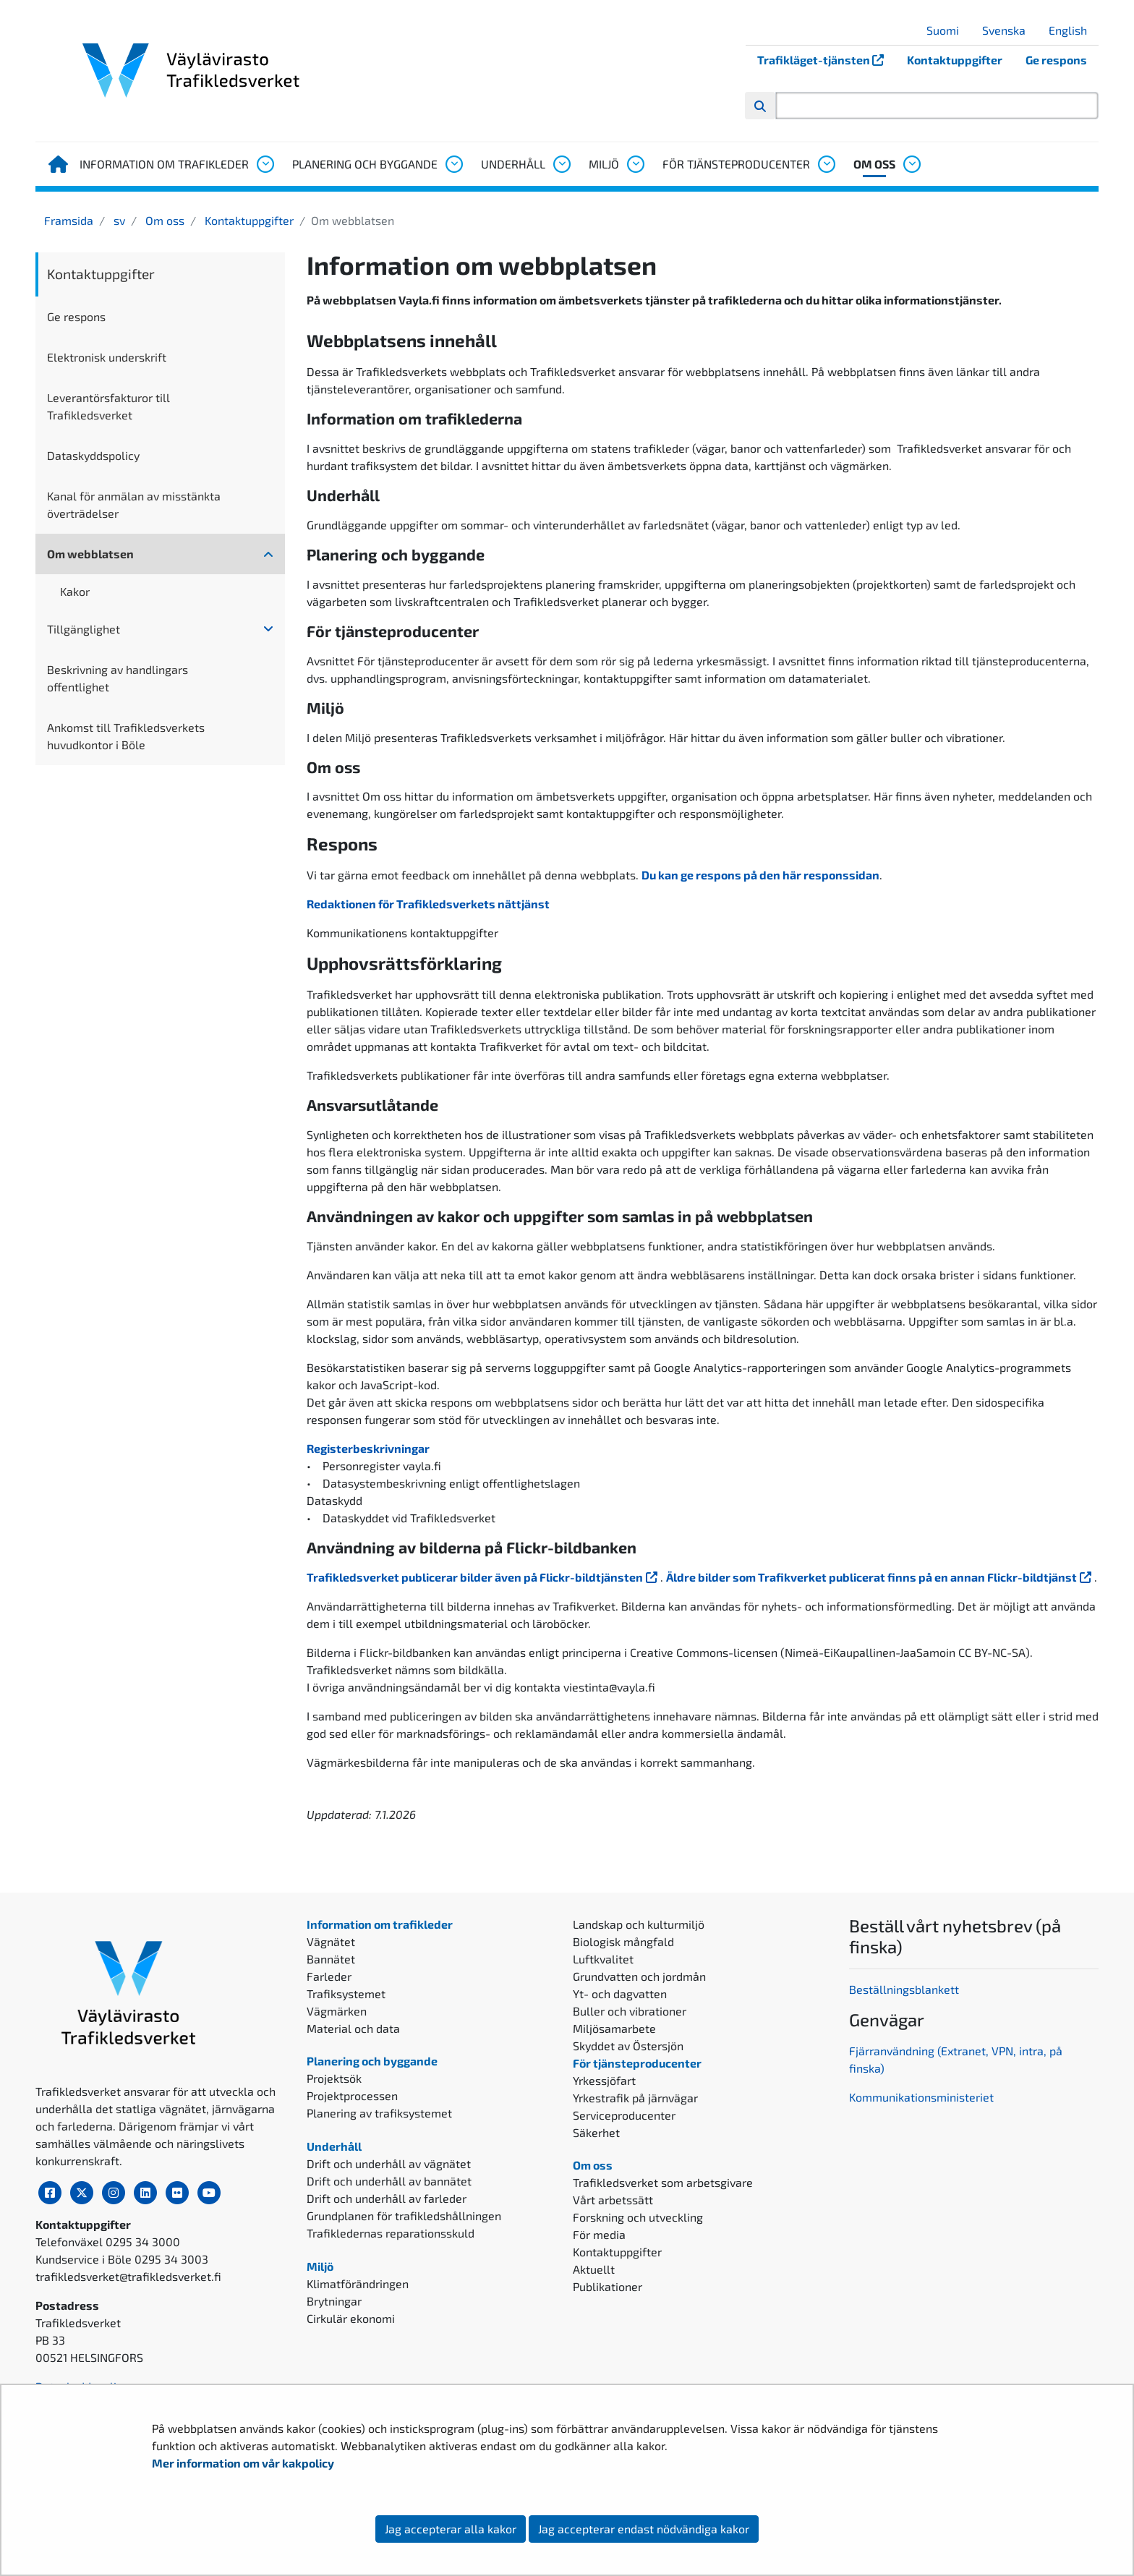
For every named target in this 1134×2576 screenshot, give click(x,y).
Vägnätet (331, 1941)
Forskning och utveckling (638, 2217)
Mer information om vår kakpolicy (244, 2463)
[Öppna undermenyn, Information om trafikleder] (265, 164)
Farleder (329, 1976)
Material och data (353, 2028)
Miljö (604, 164)
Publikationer (607, 2286)
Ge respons (1056, 60)
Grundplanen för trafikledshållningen (404, 2215)
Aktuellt (594, 2269)
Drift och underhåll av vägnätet (389, 2163)
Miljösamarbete (614, 2028)
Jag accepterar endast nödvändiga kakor (643, 2529)
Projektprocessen (352, 2095)
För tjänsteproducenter (736, 164)
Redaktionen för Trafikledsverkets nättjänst (428, 903)
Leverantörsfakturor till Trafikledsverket (108, 406)
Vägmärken (337, 2011)
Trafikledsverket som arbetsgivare (663, 2182)
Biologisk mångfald (623, 1941)
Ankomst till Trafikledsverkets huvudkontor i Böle (126, 735)
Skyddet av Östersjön (628, 2045)
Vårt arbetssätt (613, 2199)
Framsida (68, 220)
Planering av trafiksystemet (379, 2113)
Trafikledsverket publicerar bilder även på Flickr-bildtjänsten (483, 1577)
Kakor (75, 591)
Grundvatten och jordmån (639, 1976)
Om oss (874, 164)
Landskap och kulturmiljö (638, 1924)
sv (118, 220)
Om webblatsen (90, 553)
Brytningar (334, 2301)
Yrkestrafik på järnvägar (635, 2097)
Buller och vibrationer (629, 2011)
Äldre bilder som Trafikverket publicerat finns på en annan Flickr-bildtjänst (880, 1577)
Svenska (1009, 30)
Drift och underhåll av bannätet (389, 2181)
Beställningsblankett (905, 1989)
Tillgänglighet (83, 629)
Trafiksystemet (346, 1993)
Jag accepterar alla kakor (450, 2529)
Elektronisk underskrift (106, 357)
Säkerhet (596, 2132)
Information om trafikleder (164, 164)
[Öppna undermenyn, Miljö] (635, 164)
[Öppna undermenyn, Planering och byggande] (453, 164)
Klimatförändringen (358, 2283)
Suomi (948, 30)
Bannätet (331, 1959)
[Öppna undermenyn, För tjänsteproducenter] (826, 164)
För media (599, 2234)
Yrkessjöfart (604, 2080)
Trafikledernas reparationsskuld (390, 2233)
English (1073, 30)
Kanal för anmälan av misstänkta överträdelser (134, 504)
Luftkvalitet (603, 1959)
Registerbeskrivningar (369, 1448)
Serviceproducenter (624, 2115)
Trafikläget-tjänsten (826, 60)
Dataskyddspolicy (93, 455)
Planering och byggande (365, 164)
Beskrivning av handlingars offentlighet (117, 678)
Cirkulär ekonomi (351, 2318)
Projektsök (334, 2078)
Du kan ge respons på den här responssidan (760, 875)
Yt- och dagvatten (620, 1993)
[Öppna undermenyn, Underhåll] (561, 164)
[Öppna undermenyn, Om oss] (911, 164)
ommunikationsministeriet (925, 2097)
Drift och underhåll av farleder (386, 2198)
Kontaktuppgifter (954, 60)
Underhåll (513, 164)
